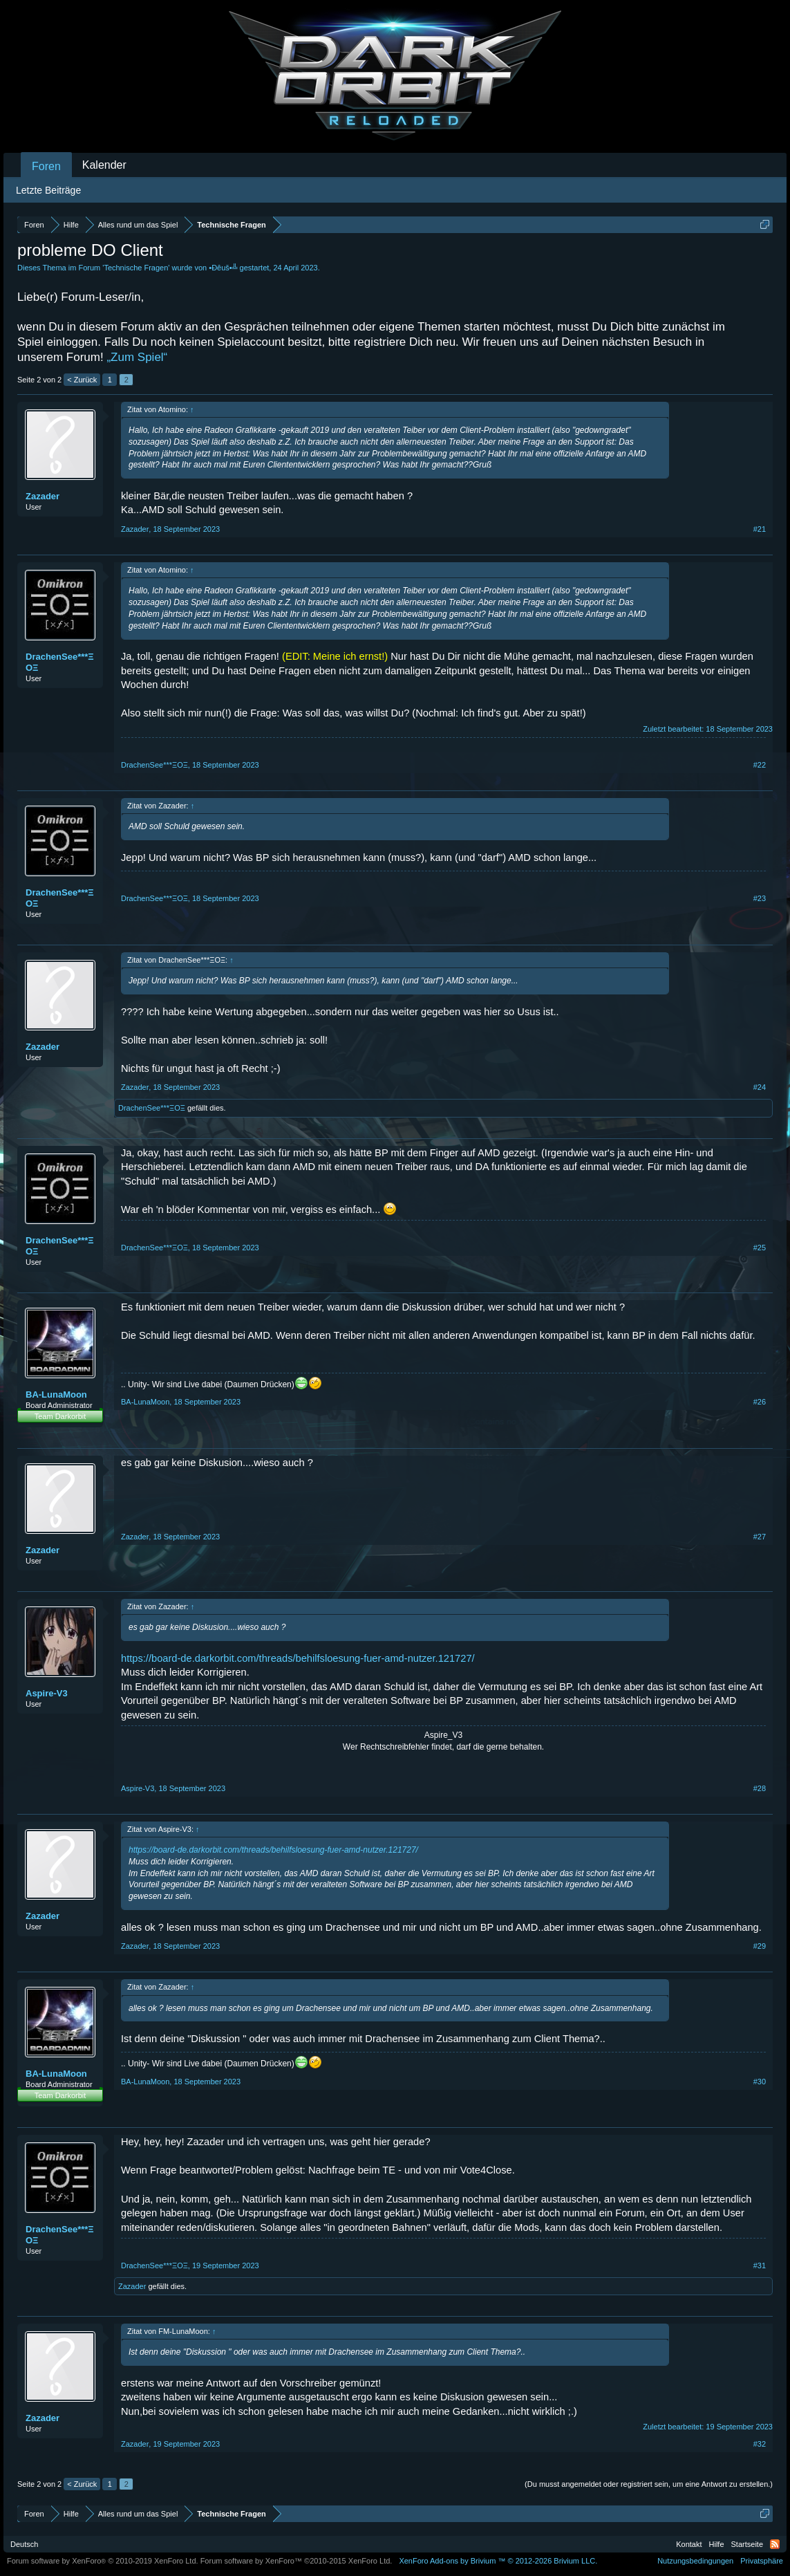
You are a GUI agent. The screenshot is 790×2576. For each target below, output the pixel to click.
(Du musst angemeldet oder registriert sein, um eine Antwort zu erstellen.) (649, 2484)
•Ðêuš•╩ (223, 267)
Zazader (42, 496)
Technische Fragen (136, 267)
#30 (759, 2081)
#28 (759, 1788)
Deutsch (24, 2544)
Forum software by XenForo (102, 2561)
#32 (759, 2444)
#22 (759, 765)
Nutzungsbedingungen (695, 2561)
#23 (759, 898)
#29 (759, 1946)
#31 (759, 2265)
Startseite (747, 2544)
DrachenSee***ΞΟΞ (60, 662)
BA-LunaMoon (56, 1394)
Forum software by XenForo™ (296, 2561)
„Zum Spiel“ (136, 357)
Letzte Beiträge (48, 190)
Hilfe (716, 2544)
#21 (759, 529)
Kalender (104, 165)
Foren (46, 166)
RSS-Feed (775, 2544)
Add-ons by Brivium (498, 2561)
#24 (759, 1087)
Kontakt (689, 2544)
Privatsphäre (761, 2561)
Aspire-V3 (47, 1693)
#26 (759, 1402)
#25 (759, 1247)
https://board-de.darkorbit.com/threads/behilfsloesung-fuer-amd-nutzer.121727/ (298, 1658)
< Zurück (82, 380)
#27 (759, 1536)
